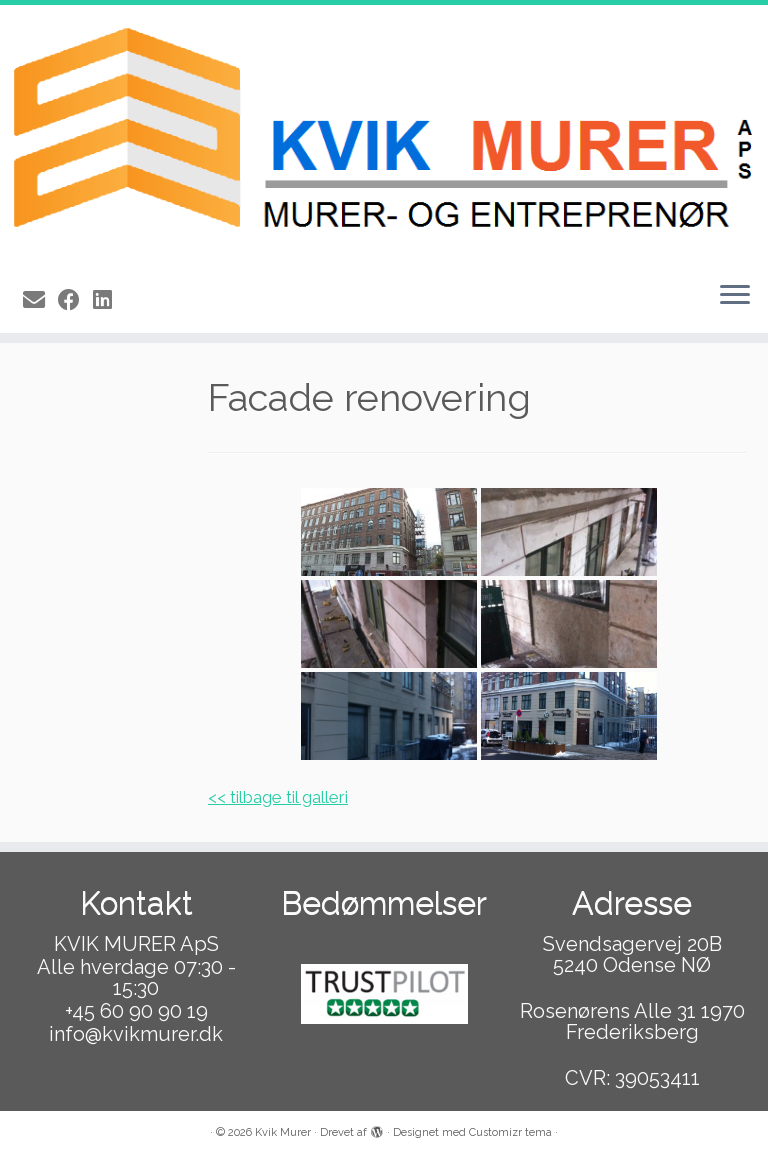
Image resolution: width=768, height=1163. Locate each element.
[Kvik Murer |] (384, 135)
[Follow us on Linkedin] (109, 300)
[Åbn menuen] (735, 297)
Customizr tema (510, 1132)
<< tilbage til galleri (278, 797)
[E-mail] (40, 300)
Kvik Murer (283, 1132)
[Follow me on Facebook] (75, 300)
